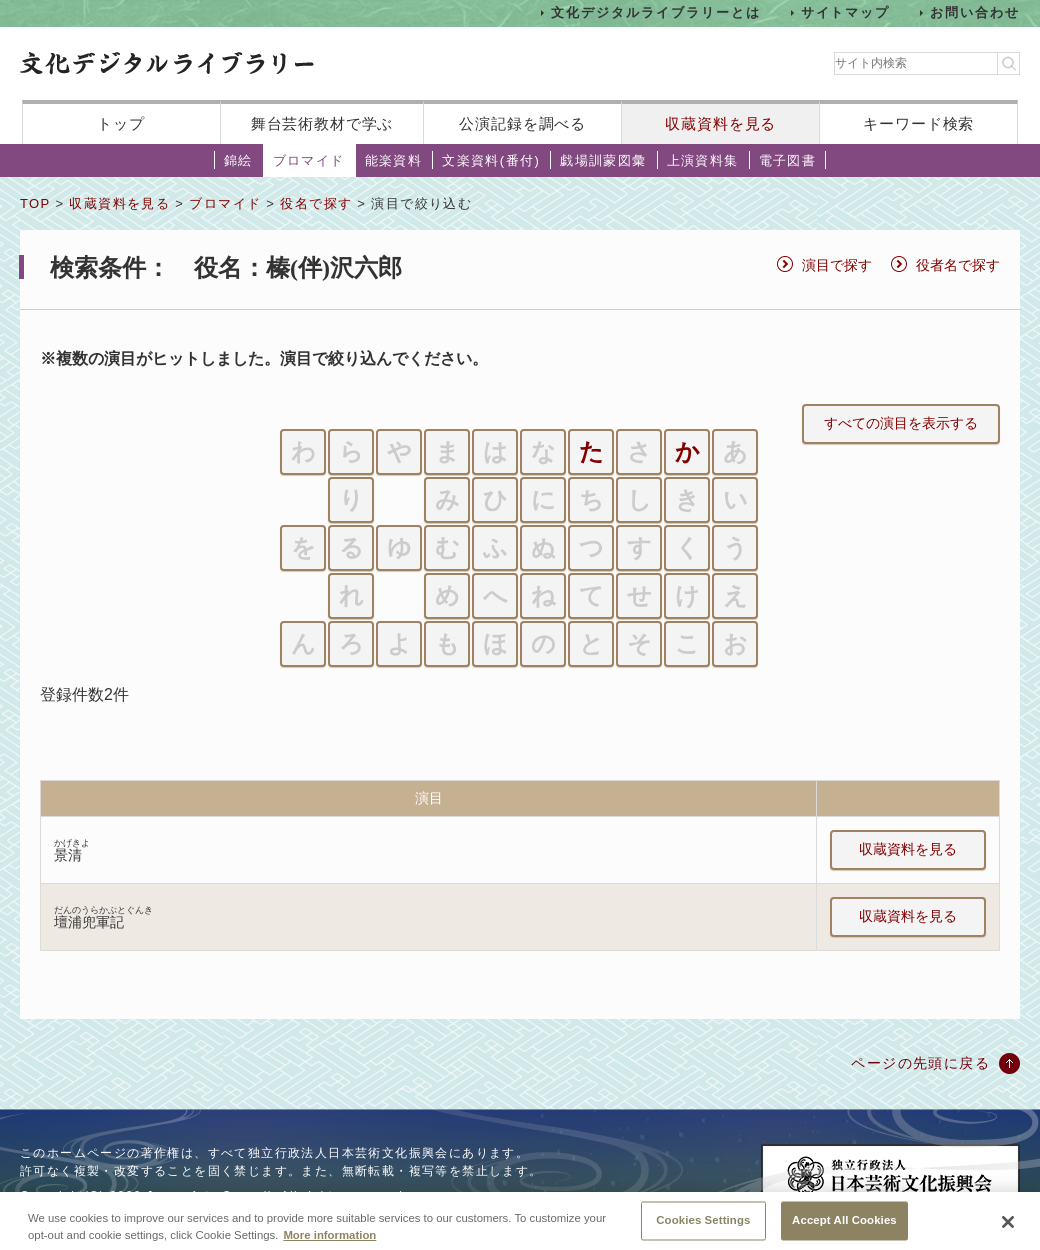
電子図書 (788, 160)
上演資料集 (703, 160)
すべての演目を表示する (901, 423)
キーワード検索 (918, 123)
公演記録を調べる (522, 123)
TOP (35, 203)
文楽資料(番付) (491, 160)
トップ (121, 123)
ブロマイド (309, 160)
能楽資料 (394, 160)
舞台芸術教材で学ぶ (322, 123)
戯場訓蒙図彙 (603, 160)
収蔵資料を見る (720, 123)
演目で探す (837, 265)
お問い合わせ (975, 12)
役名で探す (316, 203)
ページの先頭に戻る (920, 1063)
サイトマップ (846, 12)
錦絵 (238, 160)
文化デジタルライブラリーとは (655, 12)
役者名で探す (958, 265)
